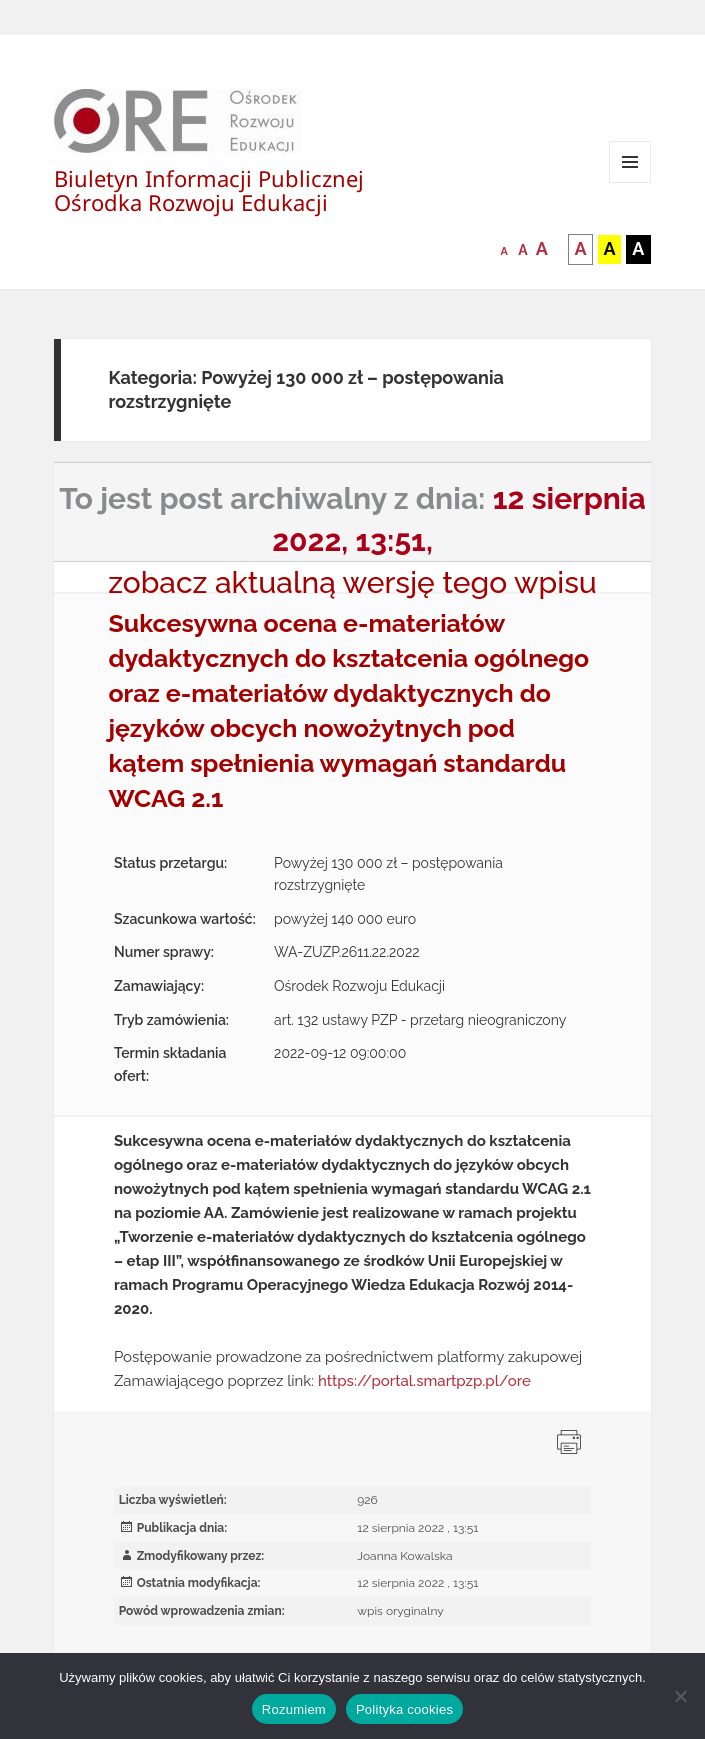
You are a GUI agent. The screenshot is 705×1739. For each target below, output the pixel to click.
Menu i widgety (630, 182)
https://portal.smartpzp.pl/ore (424, 1381)
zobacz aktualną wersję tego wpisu (352, 582)
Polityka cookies (404, 1709)
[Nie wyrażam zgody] (680, 1696)
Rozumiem (294, 1709)
